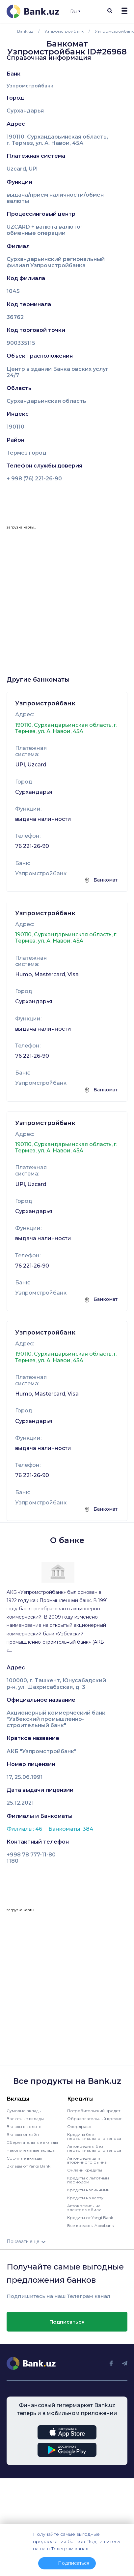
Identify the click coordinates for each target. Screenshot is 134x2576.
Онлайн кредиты (84, 2170)
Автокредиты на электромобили (84, 2207)
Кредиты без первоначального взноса (94, 2136)
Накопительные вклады (31, 2150)
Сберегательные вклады (32, 2142)
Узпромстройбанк (30, 85)
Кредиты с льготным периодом (88, 2179)
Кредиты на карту (85, 2197)
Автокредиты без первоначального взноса (94, 2148)
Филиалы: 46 (25, 1829)
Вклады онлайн (23, 2134)
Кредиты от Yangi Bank (90, 2217)
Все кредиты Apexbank (90, 2225)
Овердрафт (79, 2126)
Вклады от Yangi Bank (28, 2166)
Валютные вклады (25, 2118)
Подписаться (67, 2322)
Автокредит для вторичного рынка (87, 2160)
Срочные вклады (24, 2158)
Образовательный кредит (94, 2118)
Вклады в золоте (24, 2126)
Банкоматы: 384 (70, 1829)
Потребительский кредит (93, 2110)
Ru (75, 11)
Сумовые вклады (24, 2110)
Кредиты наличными (88, 2189)
